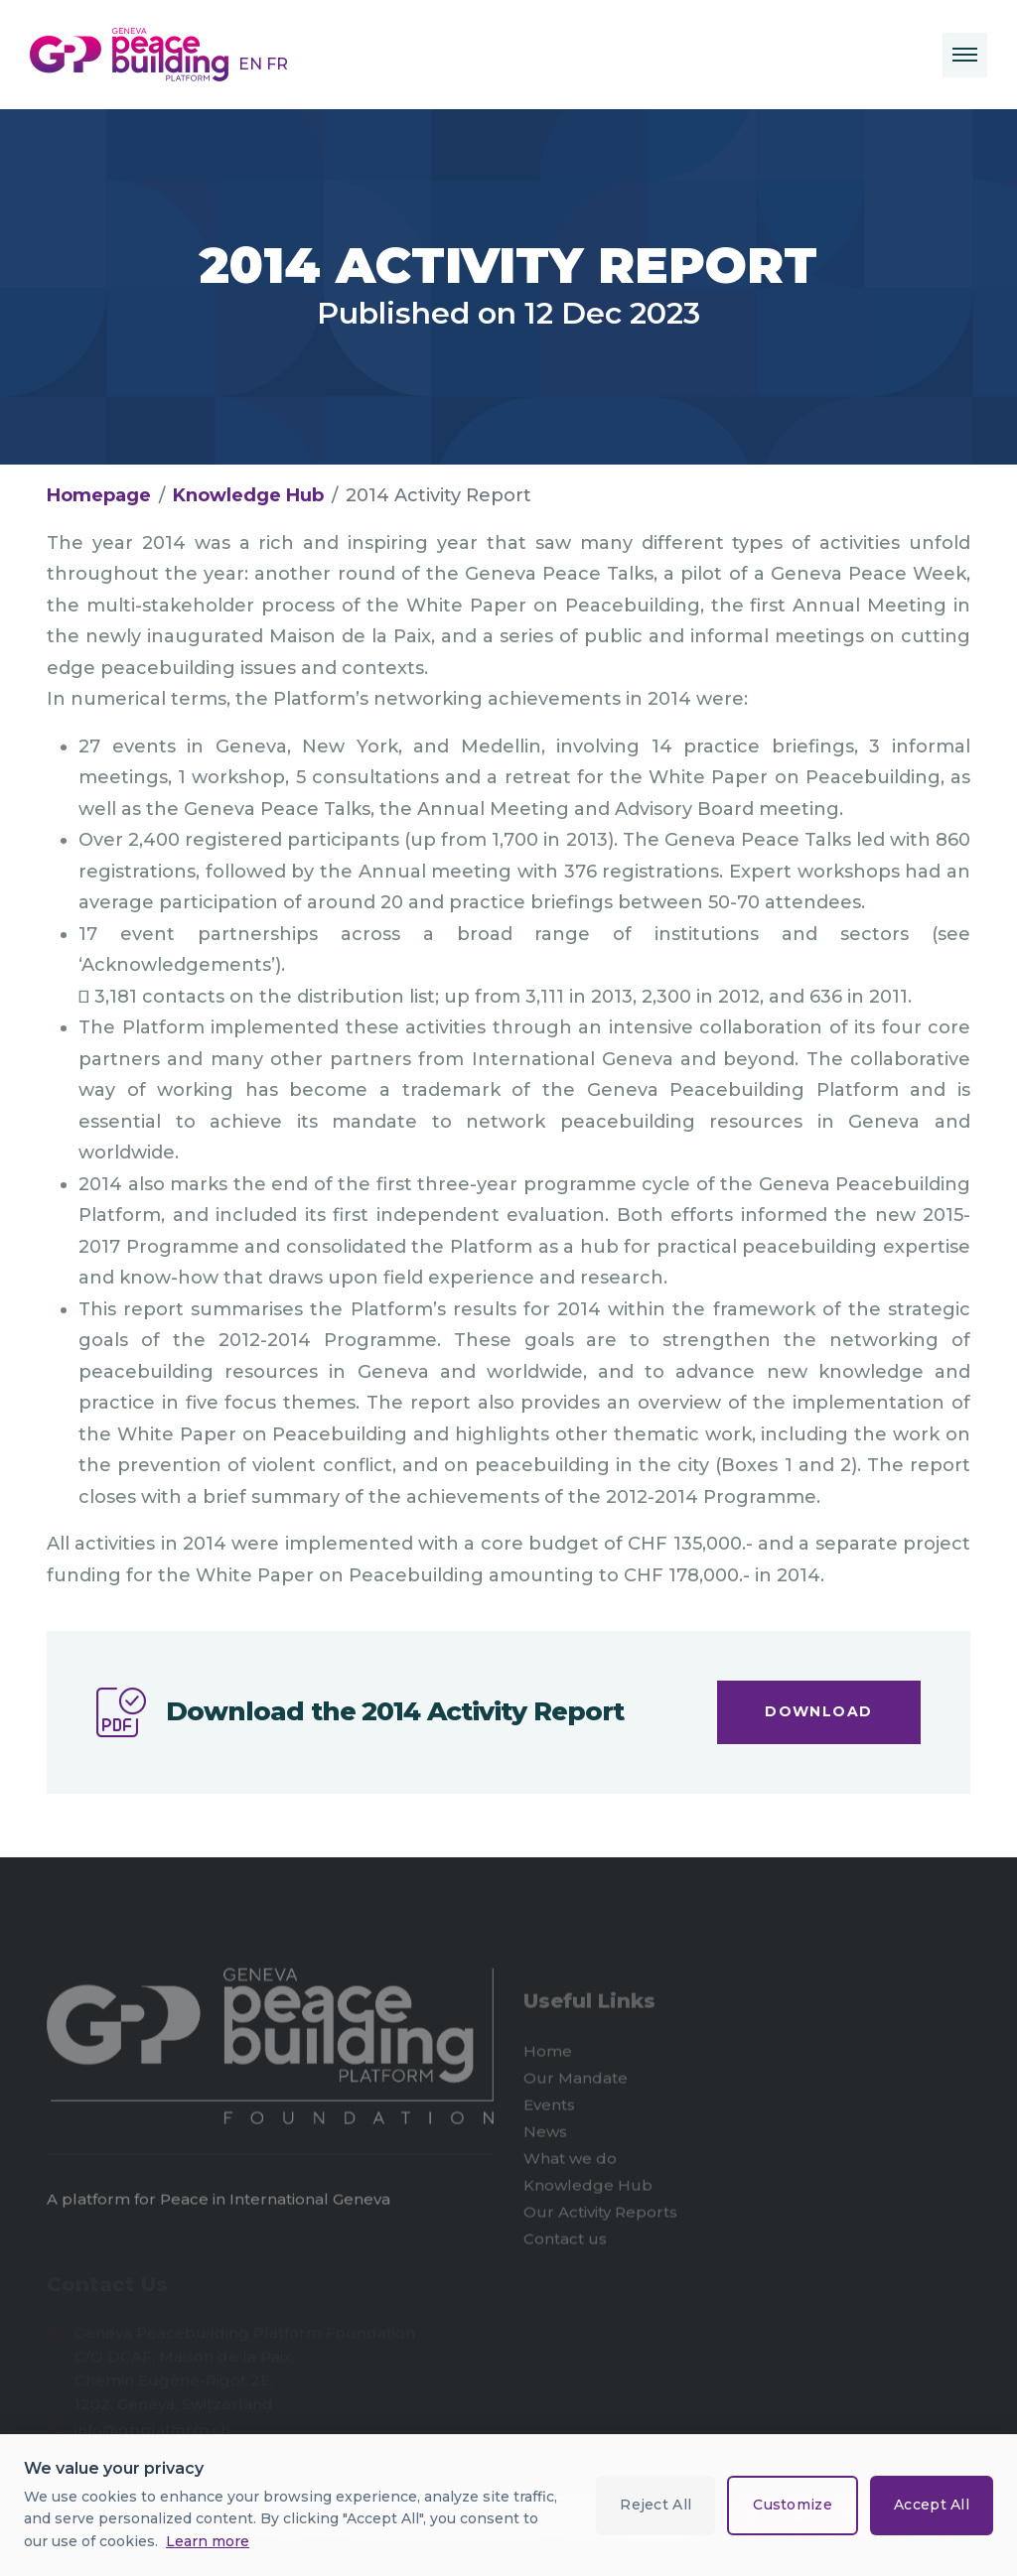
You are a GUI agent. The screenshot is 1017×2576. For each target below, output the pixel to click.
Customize (792, 2504)
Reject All (655, 2504)
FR (277, 64)
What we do (570, 2161)
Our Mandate (575, 2081)
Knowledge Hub (248, 495)
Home (547, 2054)
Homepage (99, 495)
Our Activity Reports (600, 2215)
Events (549, 2108)
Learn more (207, 2541)
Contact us (565, 2242)
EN (252, 64)
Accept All (931, 2504)
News (545, 2134)
